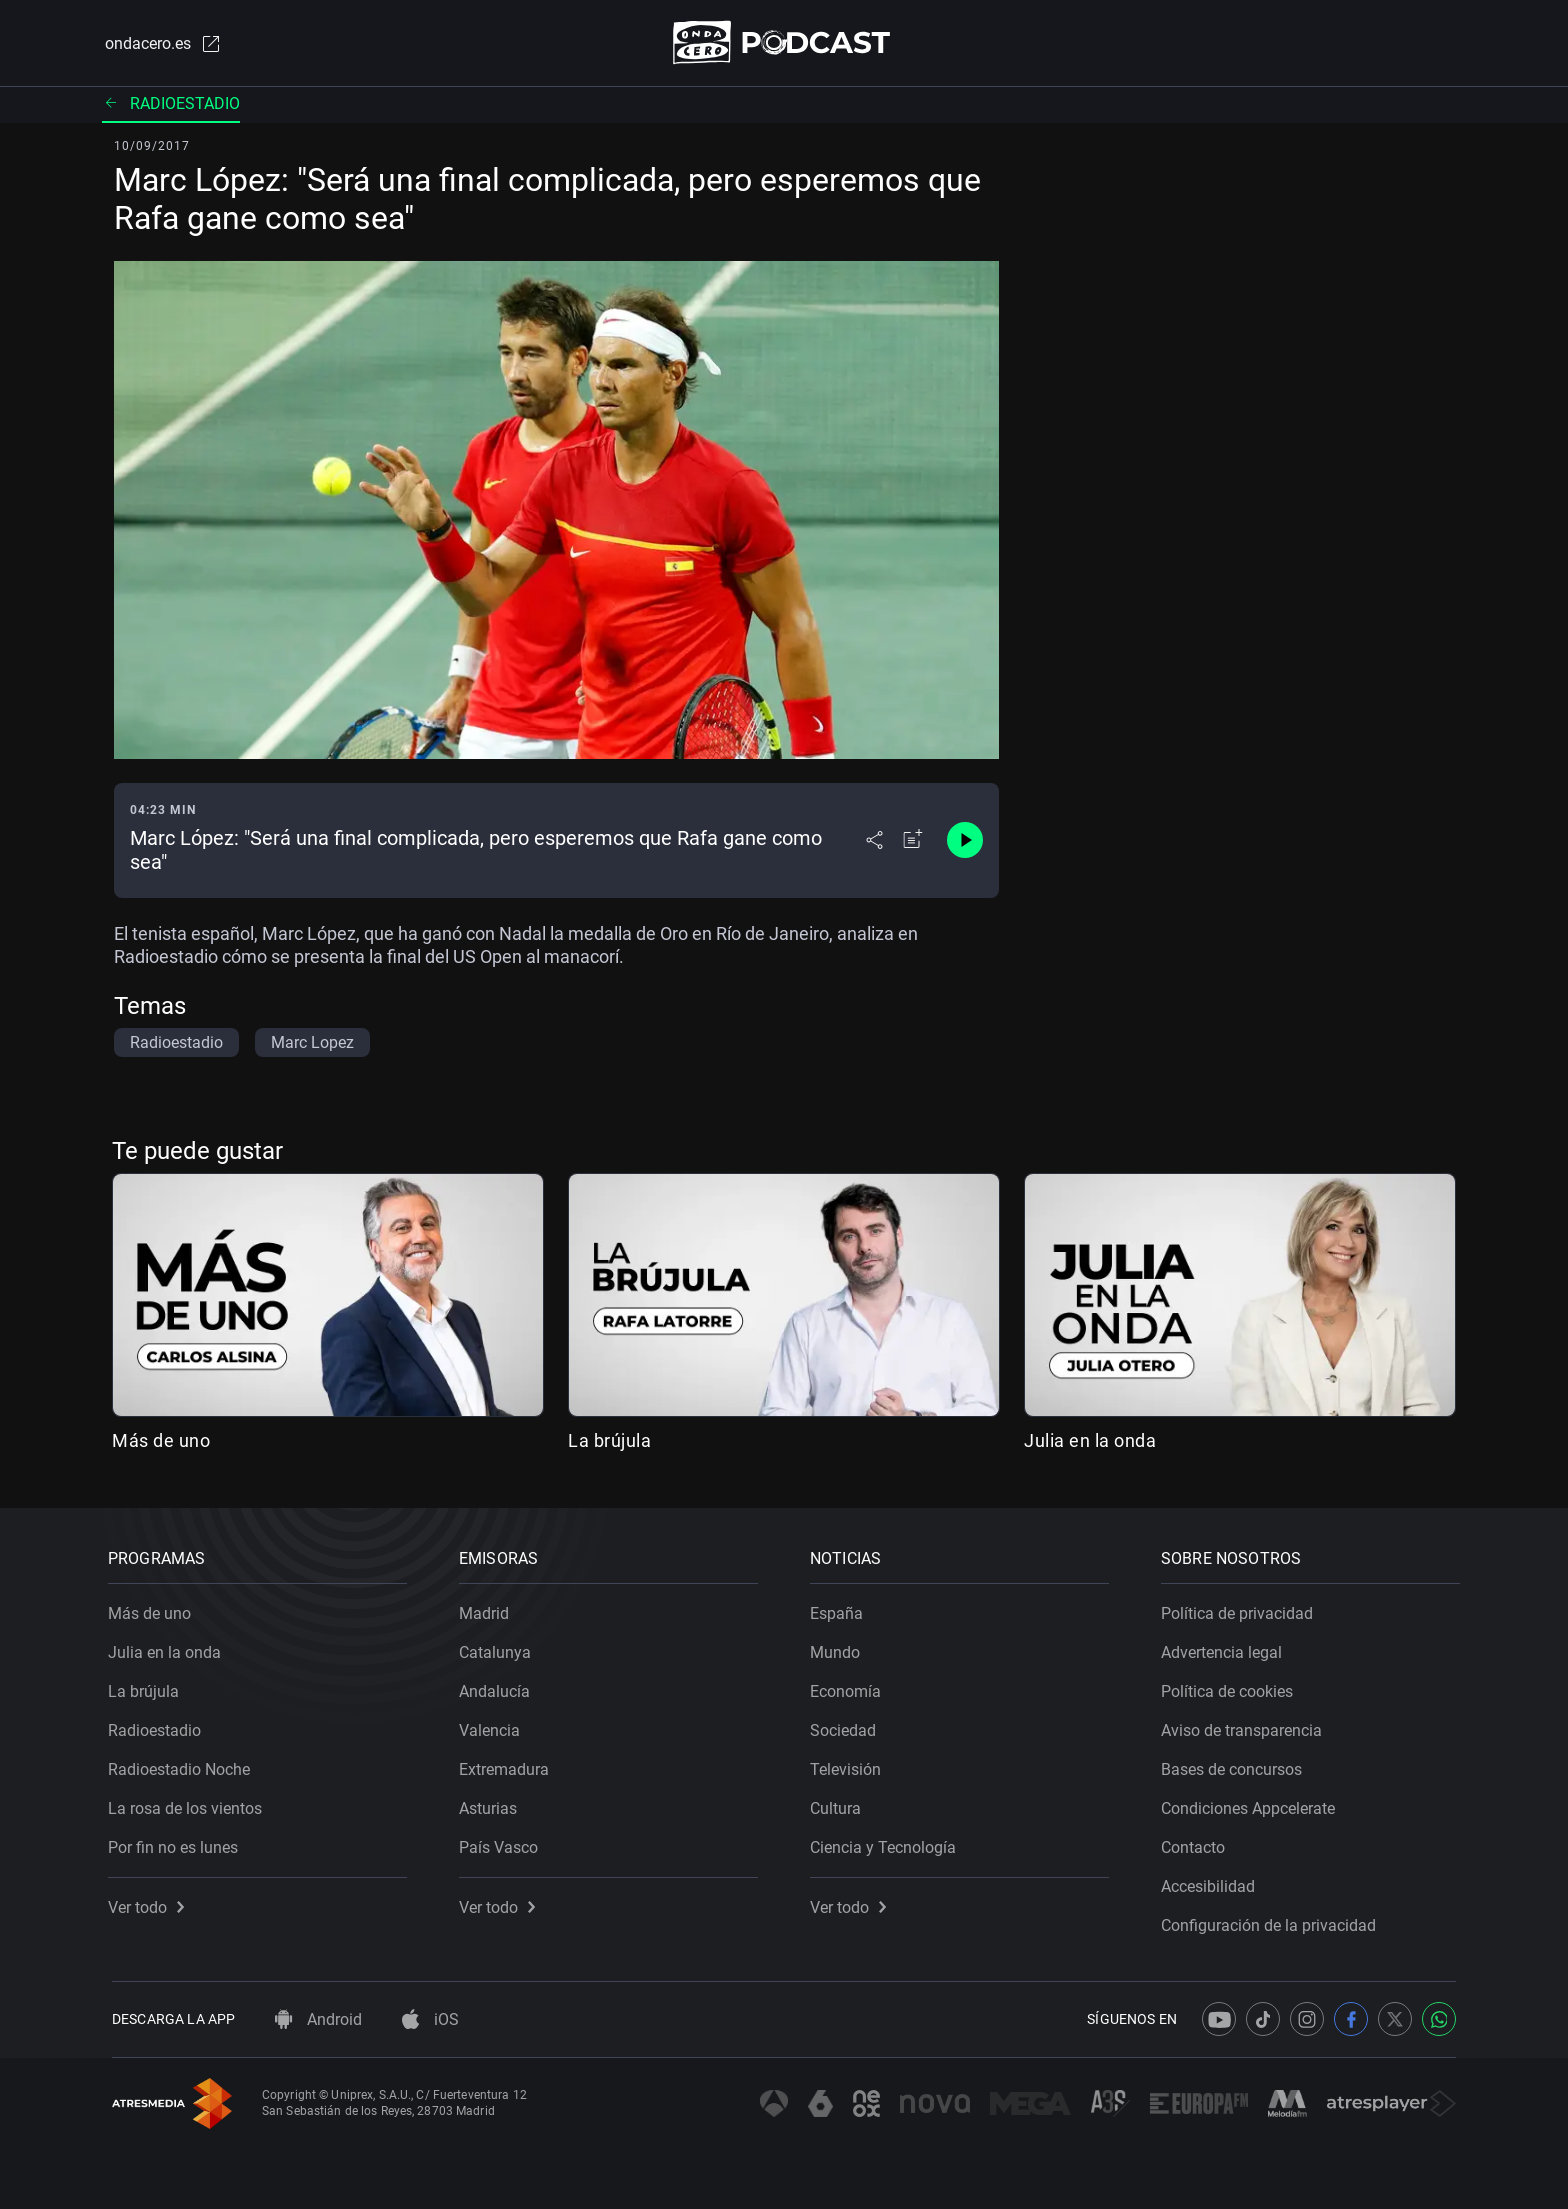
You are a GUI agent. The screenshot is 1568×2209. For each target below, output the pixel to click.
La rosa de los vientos (189, 1804)
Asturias (492, 1804)
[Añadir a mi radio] (913, 842)
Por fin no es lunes (177, 1843)
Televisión (849, 1765)
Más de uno (161, 1441)
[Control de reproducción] (965, 842)
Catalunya (499, 1648)
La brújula (609, 1441)
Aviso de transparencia (1245, 1726)
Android (318, 2019)
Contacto (1197, 1843)
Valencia (493, 1726)
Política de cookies (1231, 1687)
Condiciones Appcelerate (1252, 1804)
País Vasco (502, 1843)
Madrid (488, 1609)
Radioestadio (171, 104)
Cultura (839, 1804)
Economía (849, 1687)
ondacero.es (160, 44)
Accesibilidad (1212, 1882)
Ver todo (150, 1903)
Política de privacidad (1241, 1609)
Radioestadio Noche (183, 1765)
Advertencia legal (1225, 1648)
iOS (430, 2019)
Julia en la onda (1090, 1441)
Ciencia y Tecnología (887, 1843)
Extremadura (508, 1765)
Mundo (839, 1648)
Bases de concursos (1235, 1765)
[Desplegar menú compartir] (874, 842)
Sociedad (847, 1726)
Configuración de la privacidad (1272, 1921)
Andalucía (498, 1687)
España (840, 1609)
